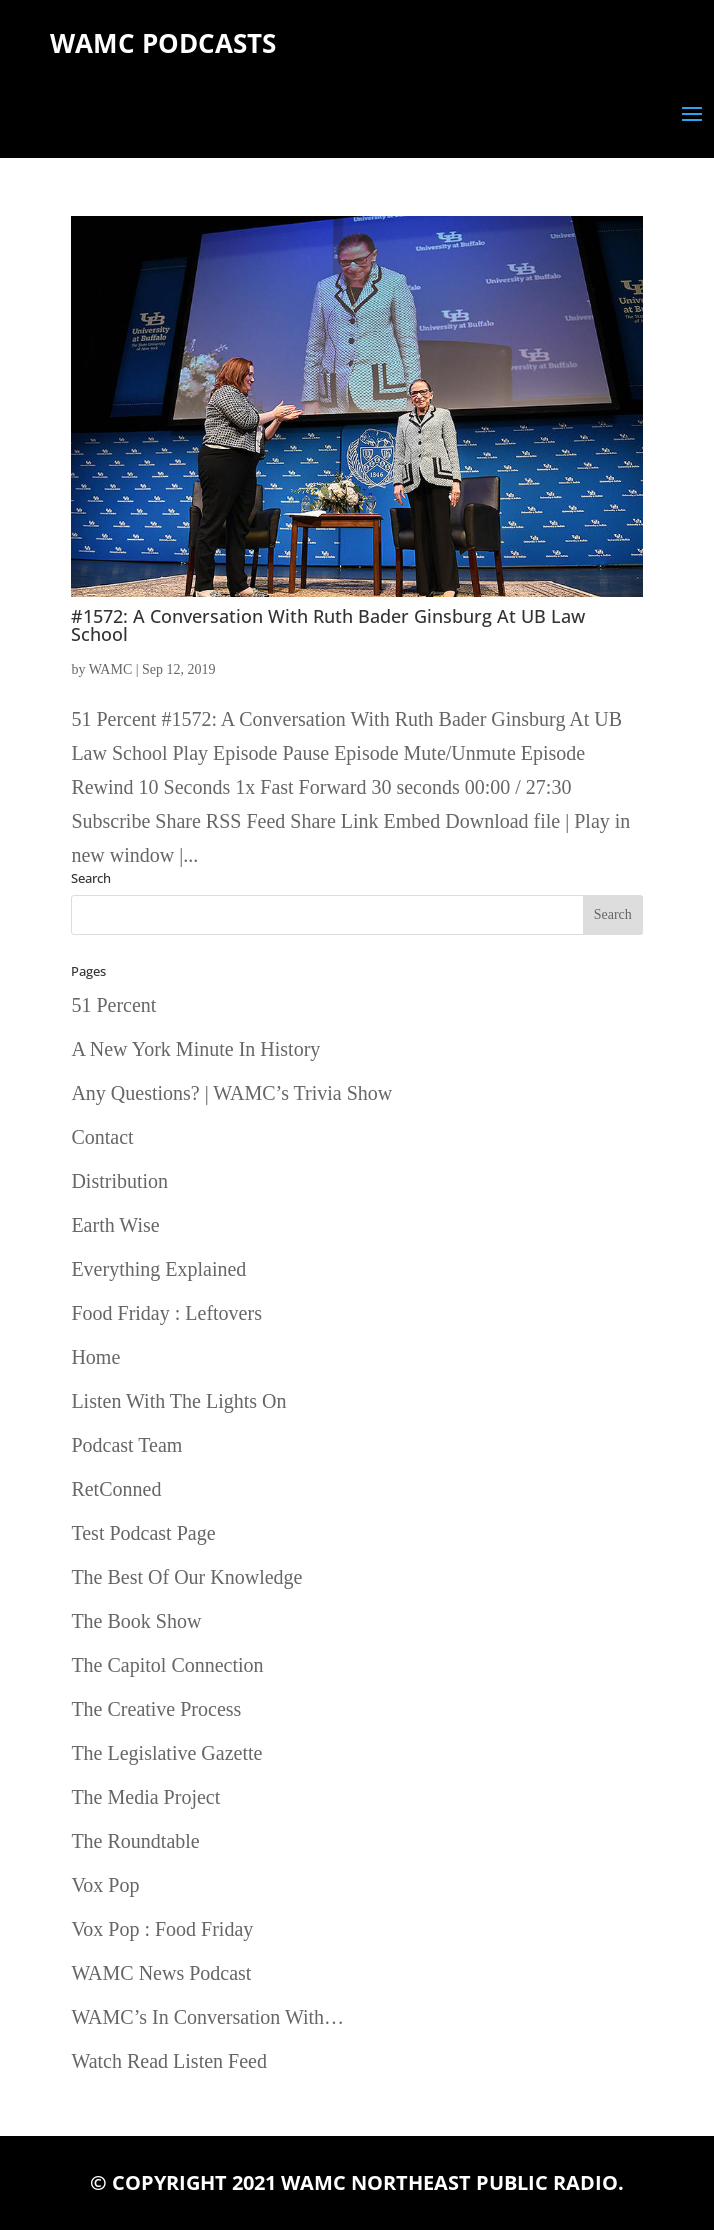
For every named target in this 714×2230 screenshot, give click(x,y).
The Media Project (145, 1797)
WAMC (111, 669)
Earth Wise (115, 1225)
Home (95, 1357)
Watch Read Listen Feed (169, 2061)
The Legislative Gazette (166, 1753)
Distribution (119, 1181)
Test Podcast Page (143, 1533)
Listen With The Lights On (178, 1401)
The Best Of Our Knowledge (186, 1577)
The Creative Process (156, 1709)
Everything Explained (158, 1269)
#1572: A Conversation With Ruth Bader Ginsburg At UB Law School (328, 625)
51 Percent (113, 1005)
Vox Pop (105, 1885)
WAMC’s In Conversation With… (207, 2017)
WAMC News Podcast (161, 1973)
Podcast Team (126, 1445)
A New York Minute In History (195, 1049)
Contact (102, 1137)
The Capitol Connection (167, 1665)
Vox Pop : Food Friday (162, 1929)
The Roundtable (135, 1841)
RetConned (116, 1489)
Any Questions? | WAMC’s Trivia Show (231, 1093)
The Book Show (136, 1621)
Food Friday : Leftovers (166, 1313)
